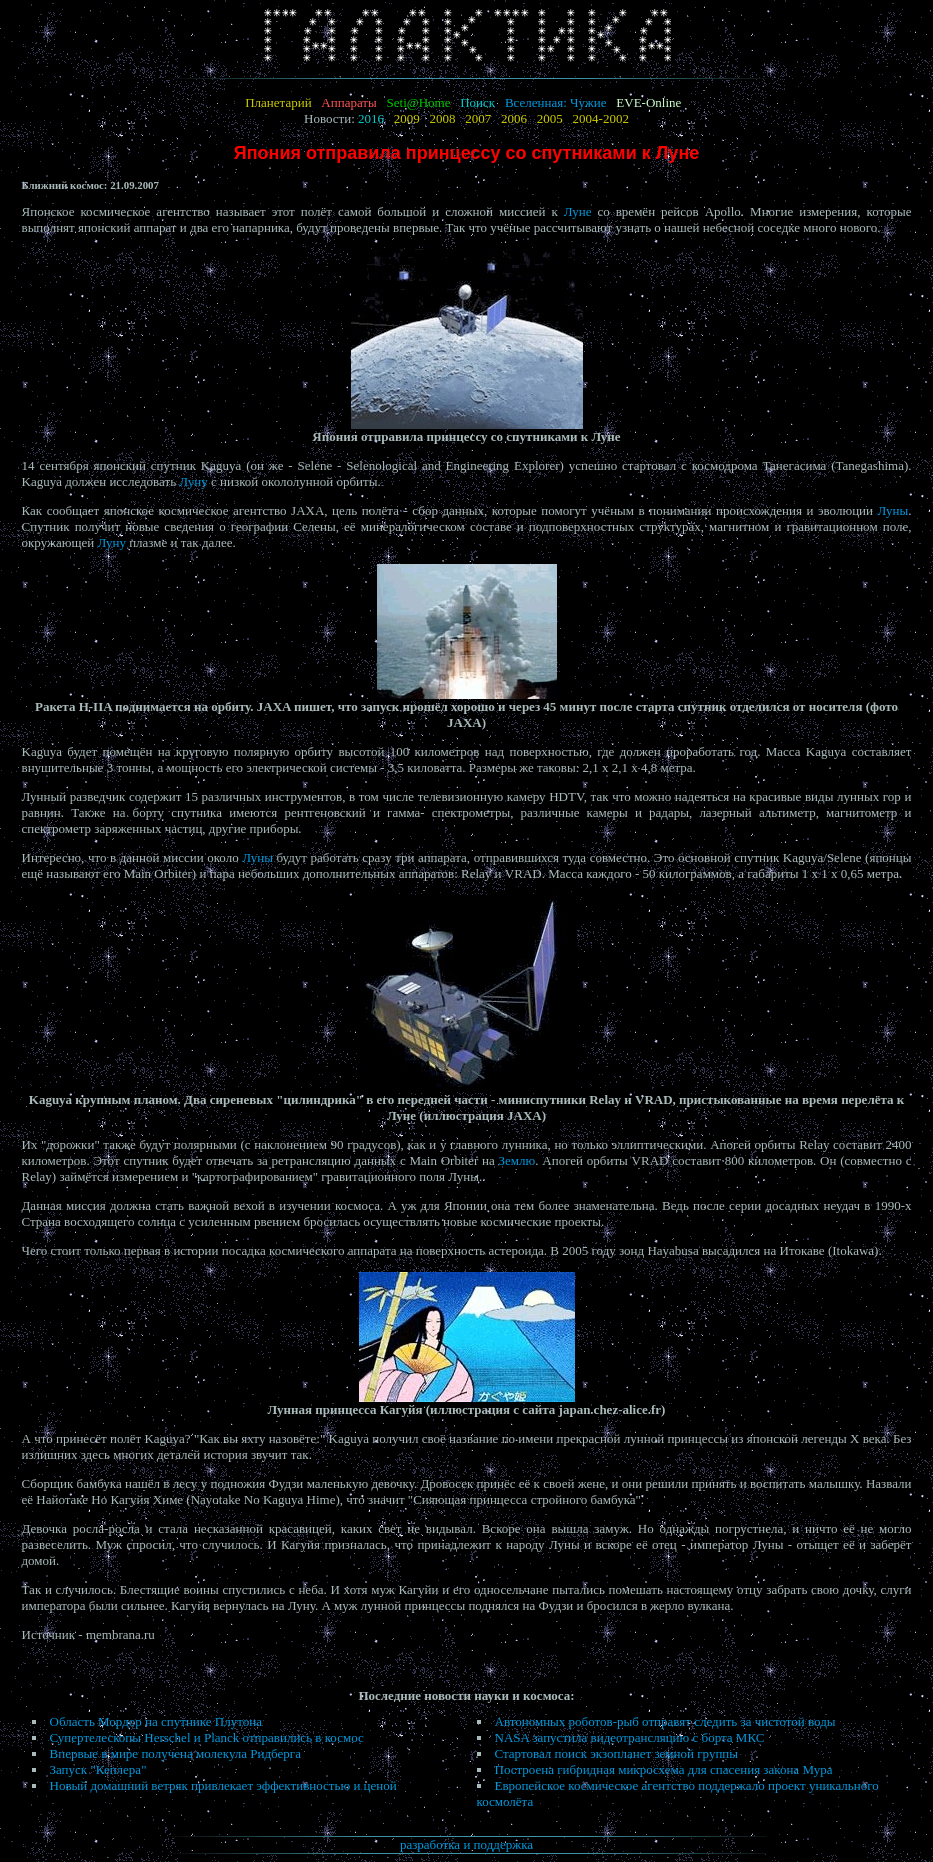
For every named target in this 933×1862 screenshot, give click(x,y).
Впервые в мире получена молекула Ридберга (175, 1753)
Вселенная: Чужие (556, 102)
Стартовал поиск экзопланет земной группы (617, 1753)
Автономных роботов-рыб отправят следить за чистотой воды (665, 1721)
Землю (517, 1160)
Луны (893, 510)
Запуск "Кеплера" (98, 1769)
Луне (578, 211)
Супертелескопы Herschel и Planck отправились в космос (207, 1737)
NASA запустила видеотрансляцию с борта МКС (630, 1737)
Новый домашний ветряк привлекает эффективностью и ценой (223, 1785)
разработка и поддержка (466, 1844)
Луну (193, 481)
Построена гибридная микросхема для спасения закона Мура (664, 1769)
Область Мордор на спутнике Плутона (156, 1721)
